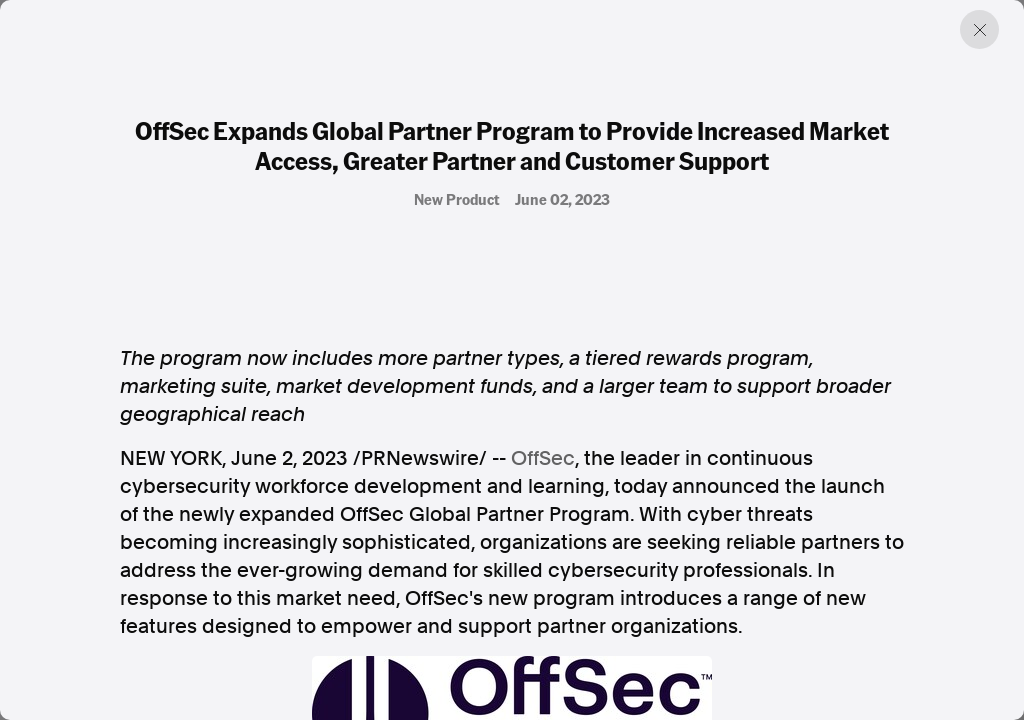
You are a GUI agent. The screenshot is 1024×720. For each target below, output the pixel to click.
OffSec (543, 458)
